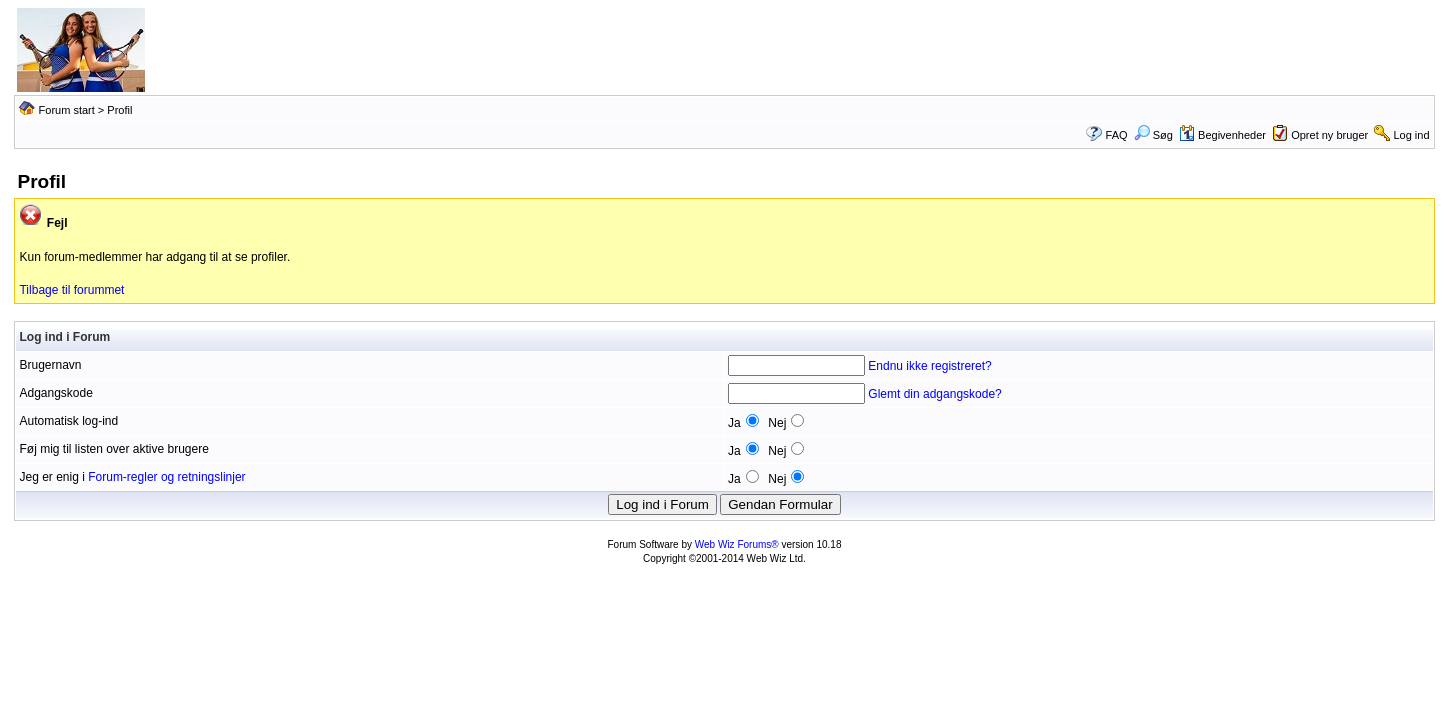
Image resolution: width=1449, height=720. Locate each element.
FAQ (1117, 135)
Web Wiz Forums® (737, 544)
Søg (1153, 135)
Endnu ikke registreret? (929, 366)
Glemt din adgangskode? (934, 394)
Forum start (67, 110)
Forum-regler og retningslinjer (166, 477)
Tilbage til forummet (71, 290)
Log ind (1411, 135)
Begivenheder (1222, 135)
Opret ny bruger (1329, 135)
